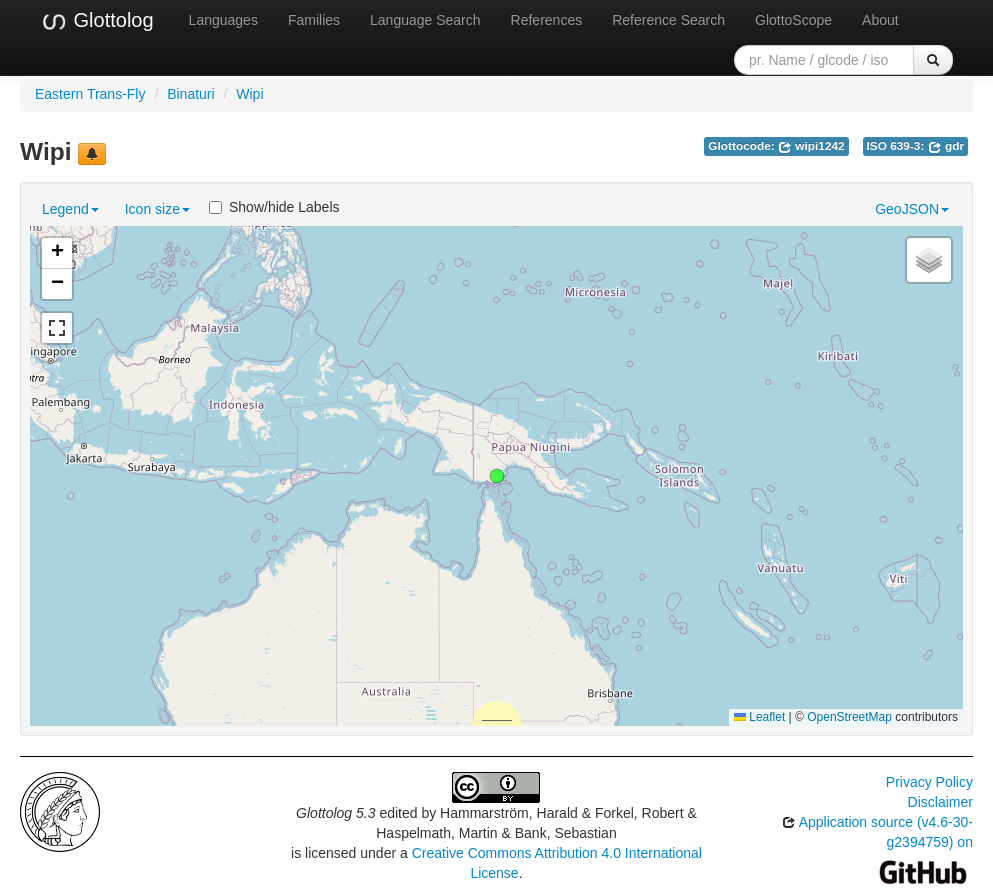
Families (314, 20)
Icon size (157, 209)
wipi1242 (811, 146)
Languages (223, 20)
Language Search (425, 20)
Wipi (249, 94)
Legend (70, 209)
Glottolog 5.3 (335, 813)
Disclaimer (940, 802)
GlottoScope (793, 20)
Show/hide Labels (274, 207)
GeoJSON (912, 209)
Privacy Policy (929, 782)
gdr (946, 146)
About (880, 20)
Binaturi (190, 94)
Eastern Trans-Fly (90, 94)
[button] (497, 476)
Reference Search (668, 20)
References (547, 20)
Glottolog (97, 21)
